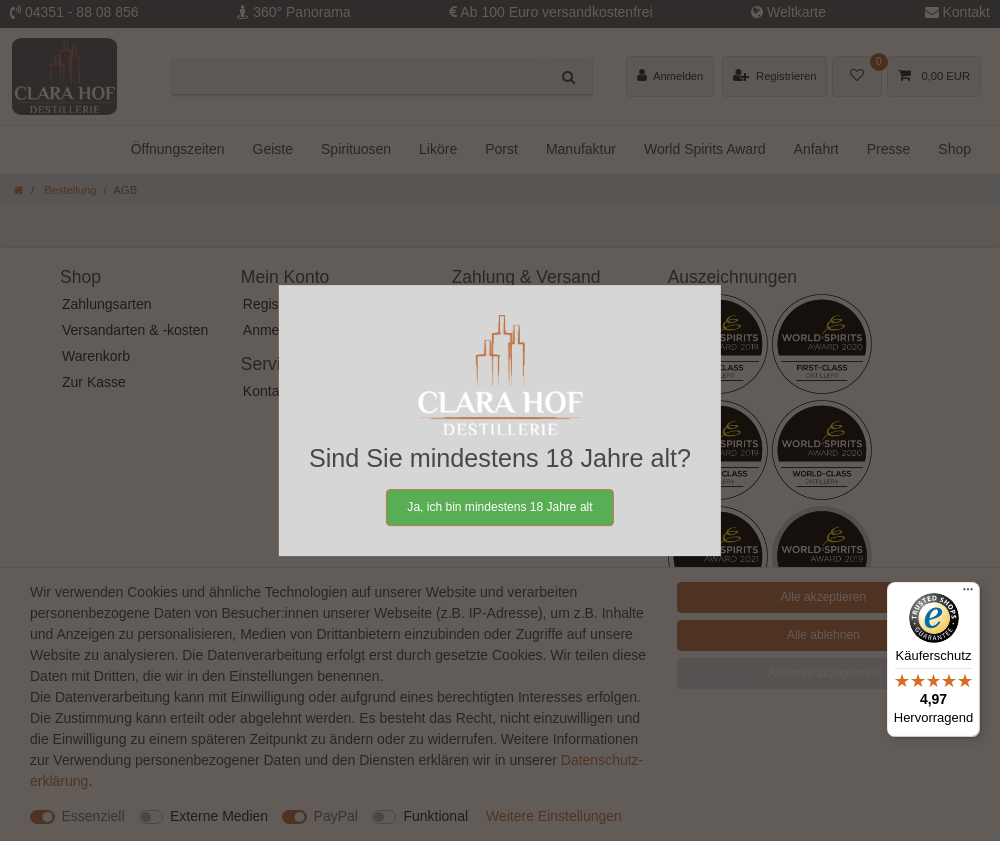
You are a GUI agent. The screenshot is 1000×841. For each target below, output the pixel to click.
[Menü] (968, 594)
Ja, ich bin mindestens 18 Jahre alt (499, 507)
